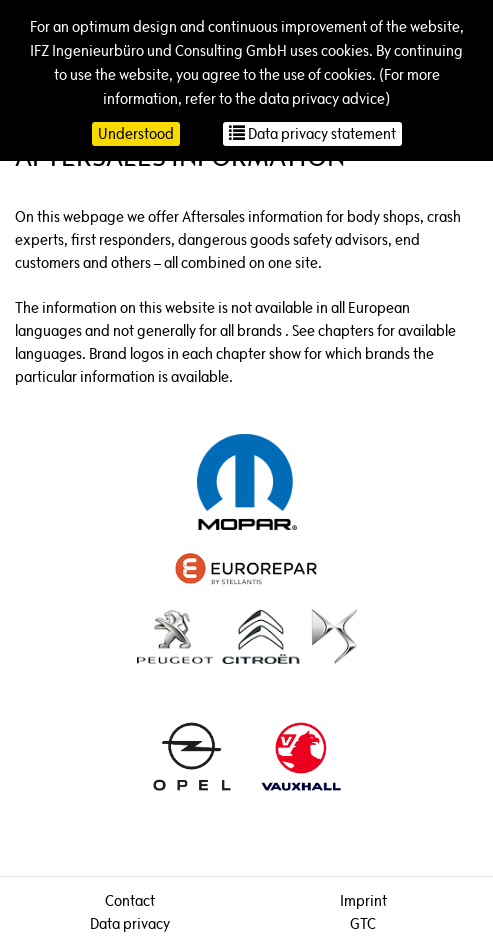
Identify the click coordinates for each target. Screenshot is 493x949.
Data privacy (130, 923)
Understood (136, 133)
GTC (363, 923)
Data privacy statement (312, 133)
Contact (130, 900)
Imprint (363, 900)
